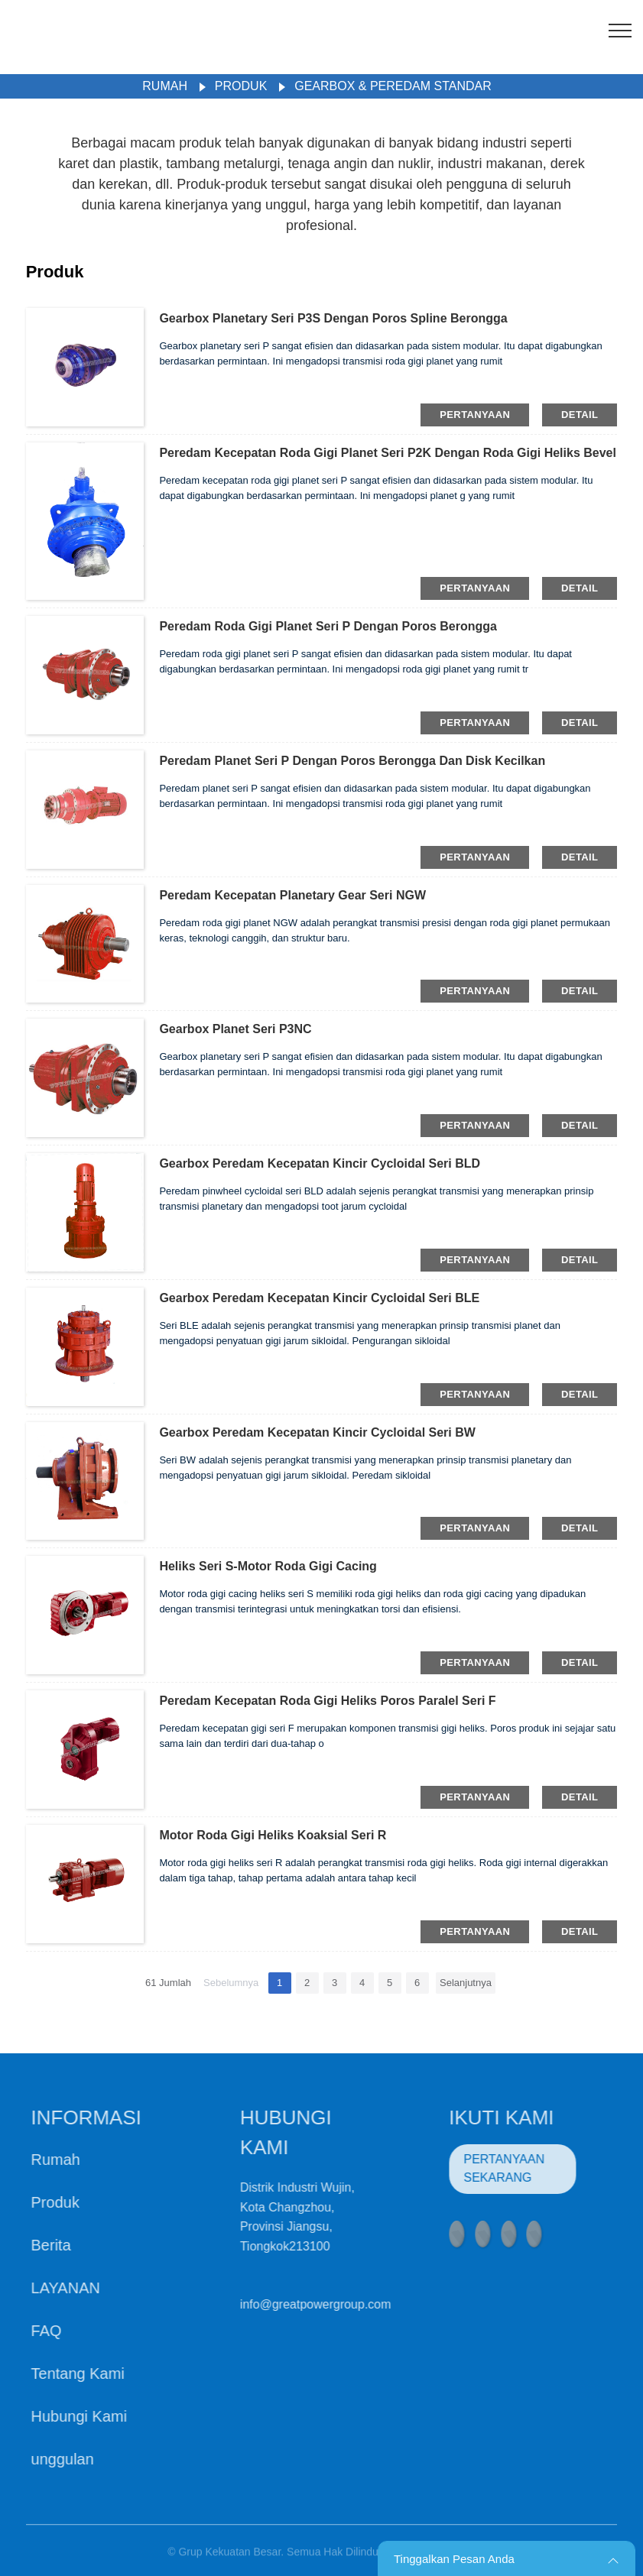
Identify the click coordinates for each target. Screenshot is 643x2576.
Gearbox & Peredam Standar (393, 85)
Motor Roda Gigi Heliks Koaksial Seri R (272, 1835)
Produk (241, 85)
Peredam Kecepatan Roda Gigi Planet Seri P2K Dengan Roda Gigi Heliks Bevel (387, 452)
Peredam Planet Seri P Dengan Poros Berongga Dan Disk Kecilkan (352, 760)
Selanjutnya (466, 1982)
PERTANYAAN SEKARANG (472, 2168)
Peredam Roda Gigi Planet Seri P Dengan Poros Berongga (328, 626)
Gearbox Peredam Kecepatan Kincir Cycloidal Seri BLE (319, 1297)
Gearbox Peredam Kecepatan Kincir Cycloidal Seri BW (317, 1432)
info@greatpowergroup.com (283, 2304)
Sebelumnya (230, 1982)
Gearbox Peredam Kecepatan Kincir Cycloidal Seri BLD (319, 1163)
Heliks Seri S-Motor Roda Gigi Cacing (268, 1566)
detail (579, 414)
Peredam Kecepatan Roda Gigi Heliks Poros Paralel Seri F (327, 1700)
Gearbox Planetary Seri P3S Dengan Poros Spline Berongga (333, 318)
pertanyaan (475, 414)
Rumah (164, 85)
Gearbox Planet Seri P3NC (235, 1028)
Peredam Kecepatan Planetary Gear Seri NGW (292, 895)
